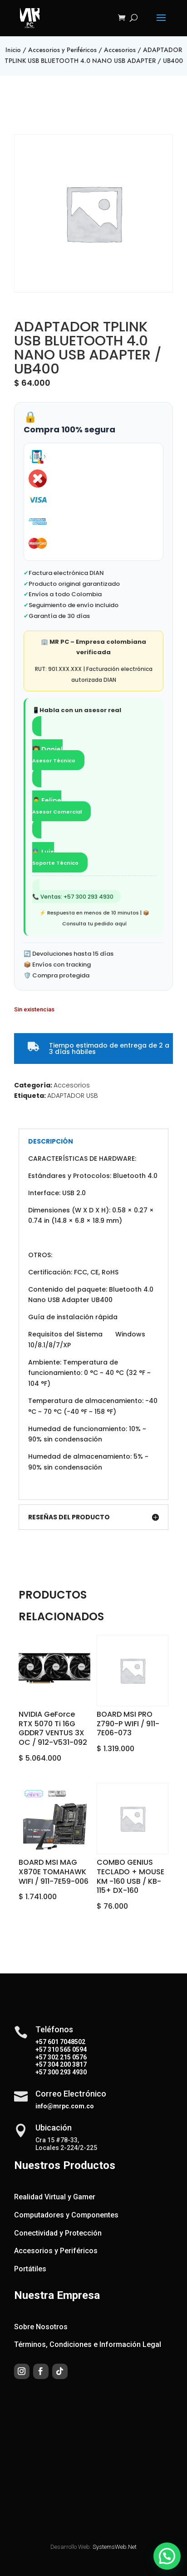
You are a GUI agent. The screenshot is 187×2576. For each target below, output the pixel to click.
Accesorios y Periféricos (62, 49)
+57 (40, 2049)
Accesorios (120, 49)
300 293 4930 (66, 2072)
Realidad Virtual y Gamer (54, 2197)
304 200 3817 (66, 2064)
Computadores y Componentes (66, 2215)
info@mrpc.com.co (64, 2106)
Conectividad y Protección (58, 2233)
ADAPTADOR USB (72, 1095)
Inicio (13, 49)
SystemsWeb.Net (115, 2546)
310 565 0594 (66, 2049)
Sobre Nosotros (41, 2326)
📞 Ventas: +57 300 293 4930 (72, 896)
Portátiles (30, 2269)
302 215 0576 (66, 2057)
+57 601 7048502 (60, 2041)
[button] (169, 2563)
